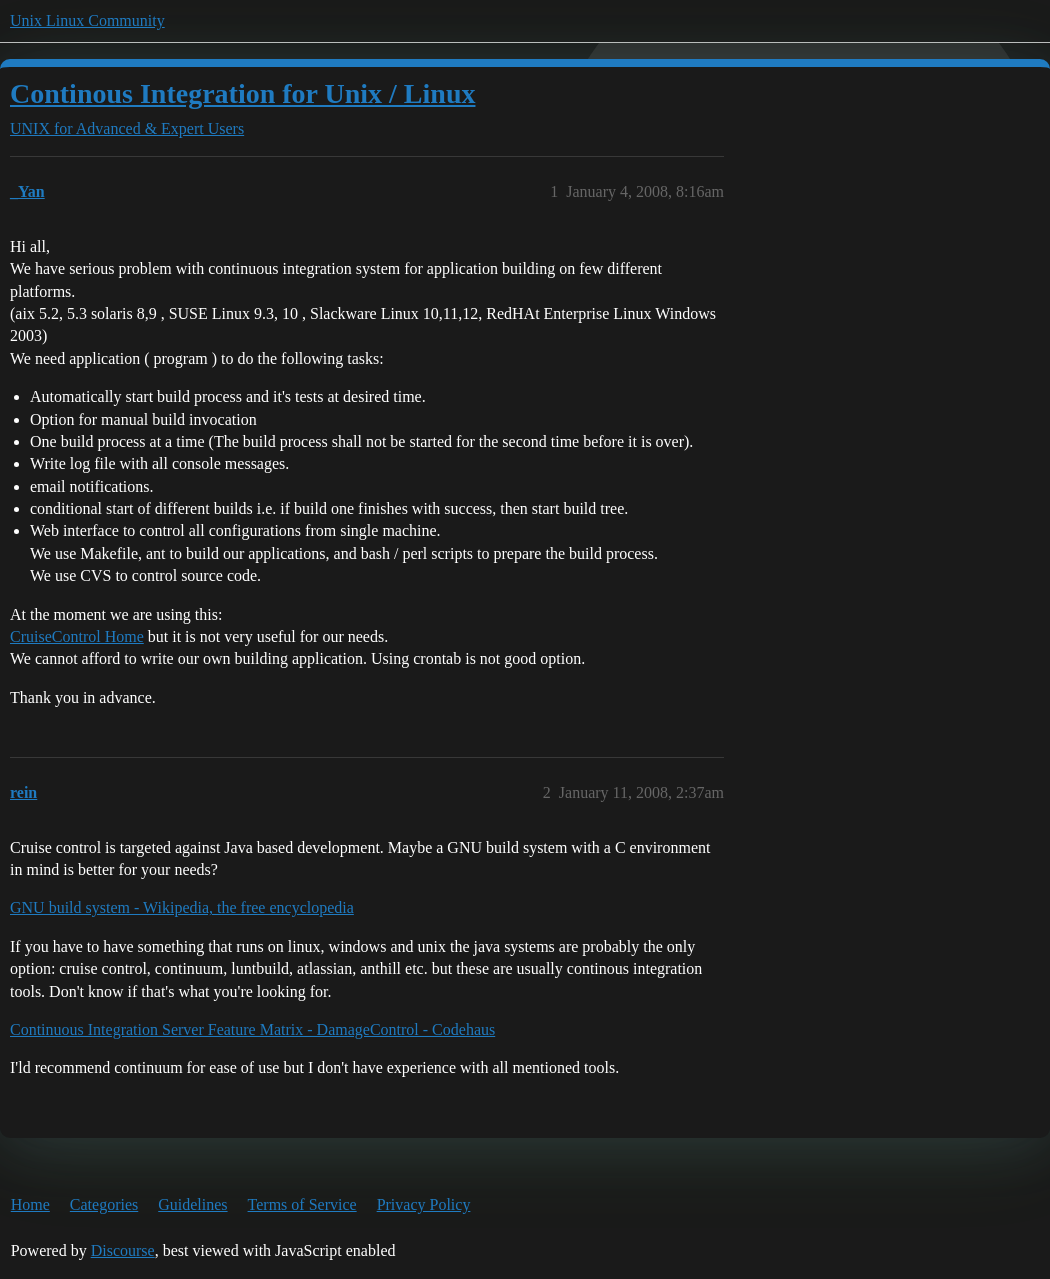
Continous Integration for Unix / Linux (242, 93)
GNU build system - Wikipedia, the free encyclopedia (182, 907)
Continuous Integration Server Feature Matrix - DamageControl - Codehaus (252, 1029)
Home (30, 1204)
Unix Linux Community (87, 20)
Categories (104, 1204)
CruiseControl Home (77, 636)
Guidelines (192, 1204)
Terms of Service (302, 1204)
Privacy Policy (424, 1204)
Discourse (123, 1250)
